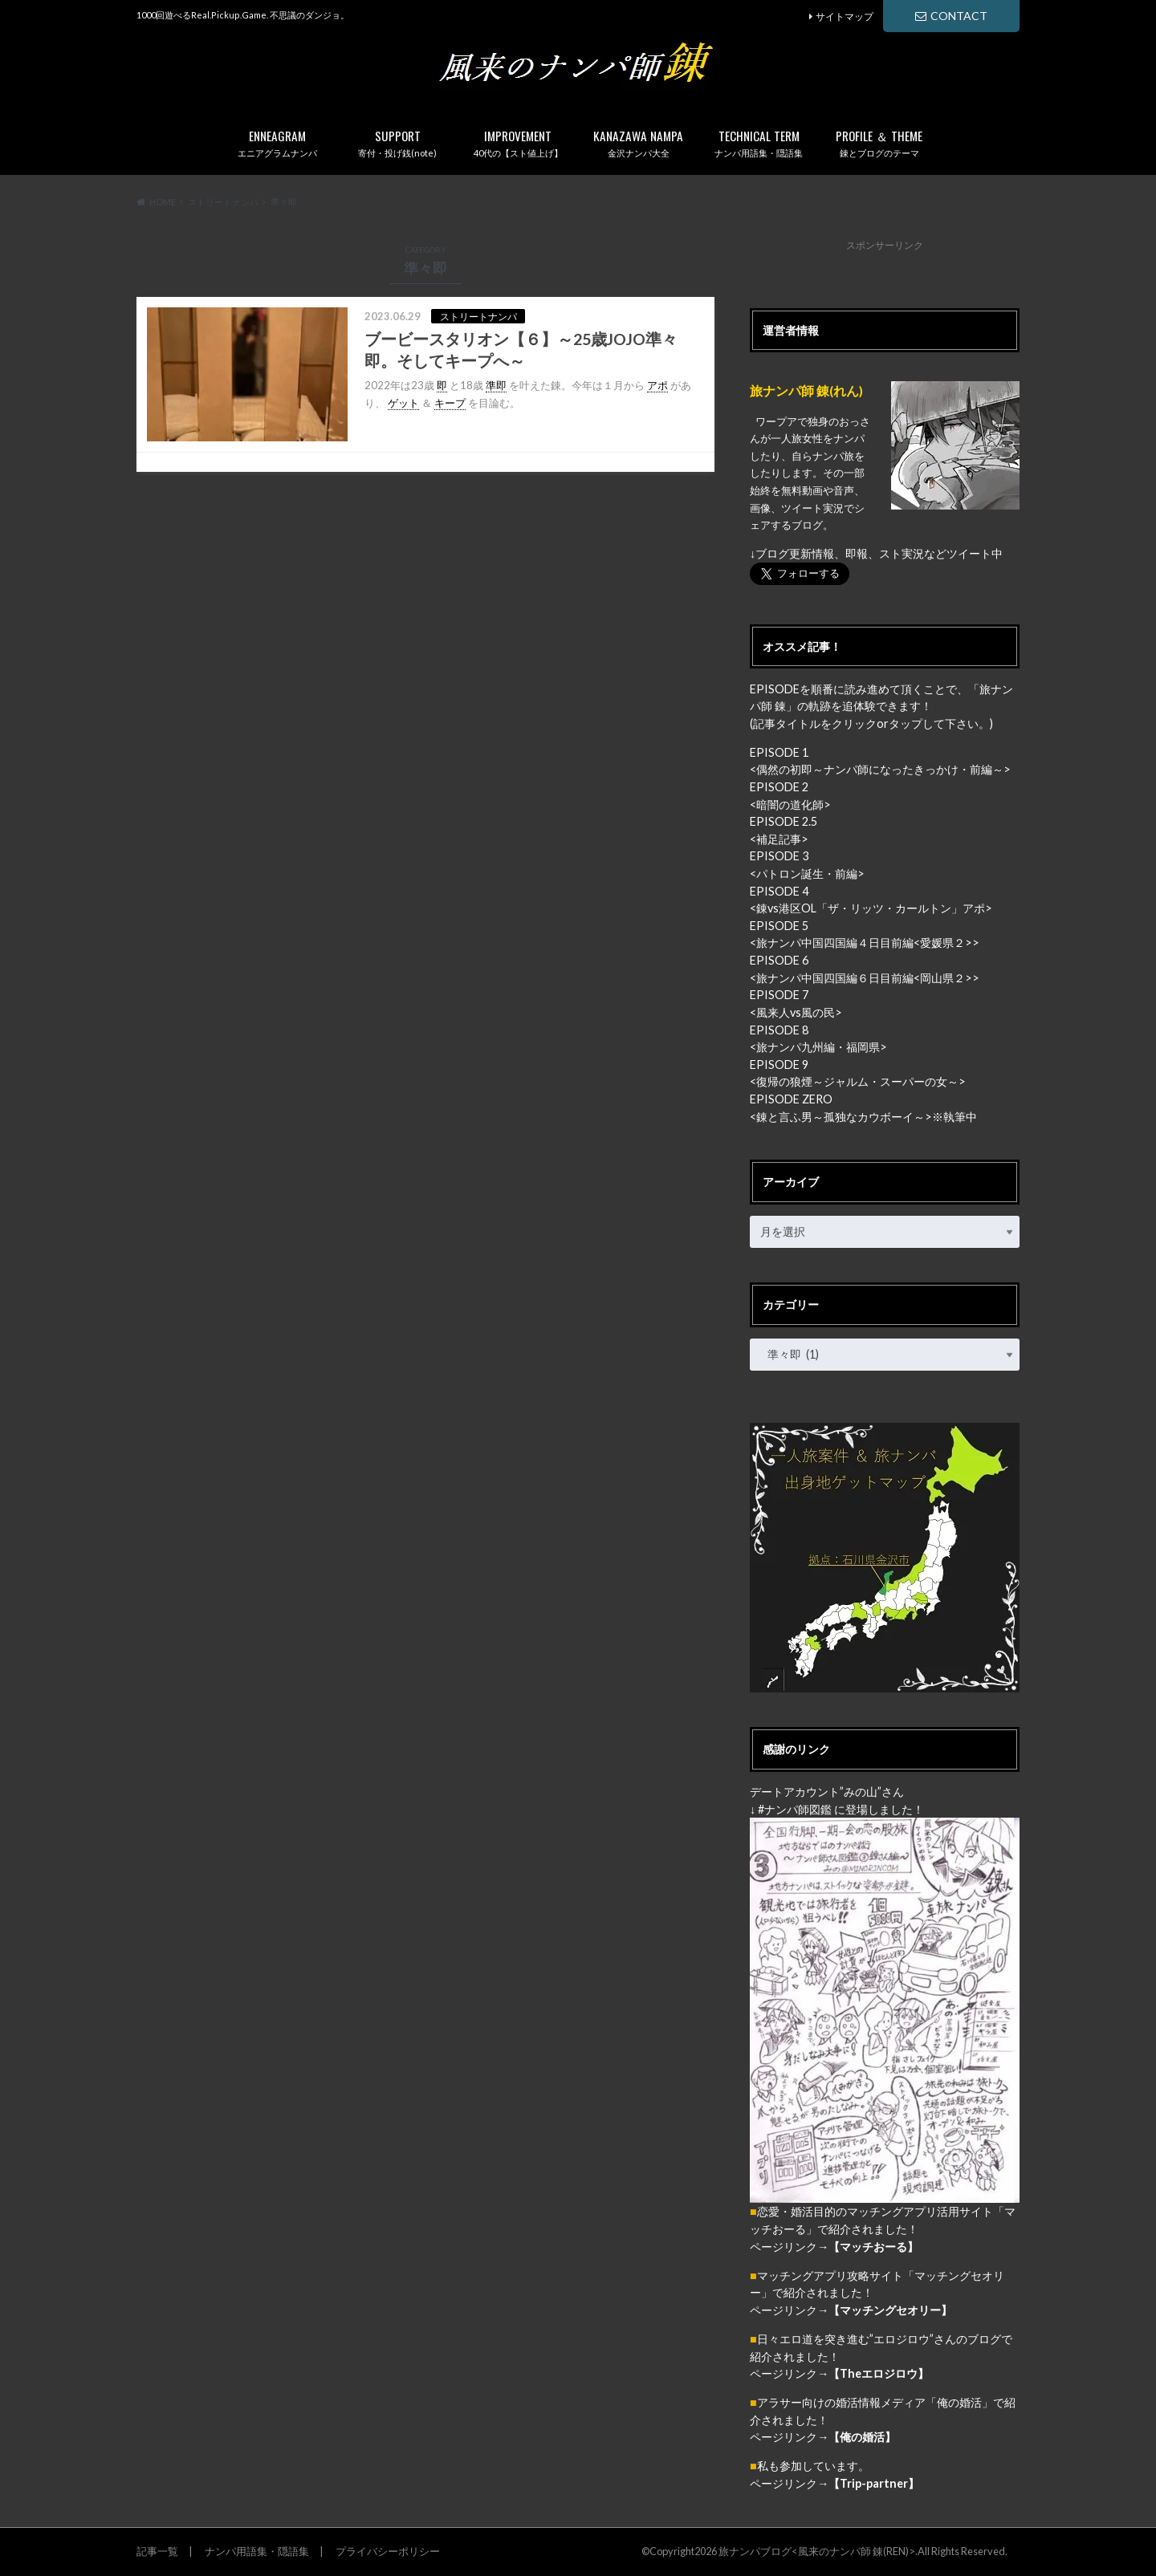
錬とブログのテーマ (879, 140)
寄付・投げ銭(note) (397, 140)
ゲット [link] (403, 402)
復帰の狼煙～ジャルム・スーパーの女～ (857, 1081)
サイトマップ (844, 16)
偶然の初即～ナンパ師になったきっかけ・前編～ (879, 769)
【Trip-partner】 (873, 2483)
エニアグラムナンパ (277, 140)
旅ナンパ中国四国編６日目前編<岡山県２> (864, 978)
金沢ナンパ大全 (638, 140)
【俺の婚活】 (862, 2437)
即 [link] (442, 385)
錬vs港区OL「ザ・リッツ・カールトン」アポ (870, 908)
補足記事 (778, 839)
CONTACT (951, 15)
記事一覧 (157, 2551)
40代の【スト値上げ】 (518, 140)
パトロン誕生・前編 (806, 873)
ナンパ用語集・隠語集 (758, 140)
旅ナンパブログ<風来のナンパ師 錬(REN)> (816, 2551)
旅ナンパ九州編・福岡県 (818, 1047)
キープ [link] (450, 402)
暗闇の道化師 (790, 804)
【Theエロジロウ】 (878, 2373)
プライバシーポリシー (388, 2551)
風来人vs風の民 (795, 1012)
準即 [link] (496, 385)
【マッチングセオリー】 (890, 2310)
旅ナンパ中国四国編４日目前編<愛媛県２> (864, 942)
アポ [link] (657, 385)
